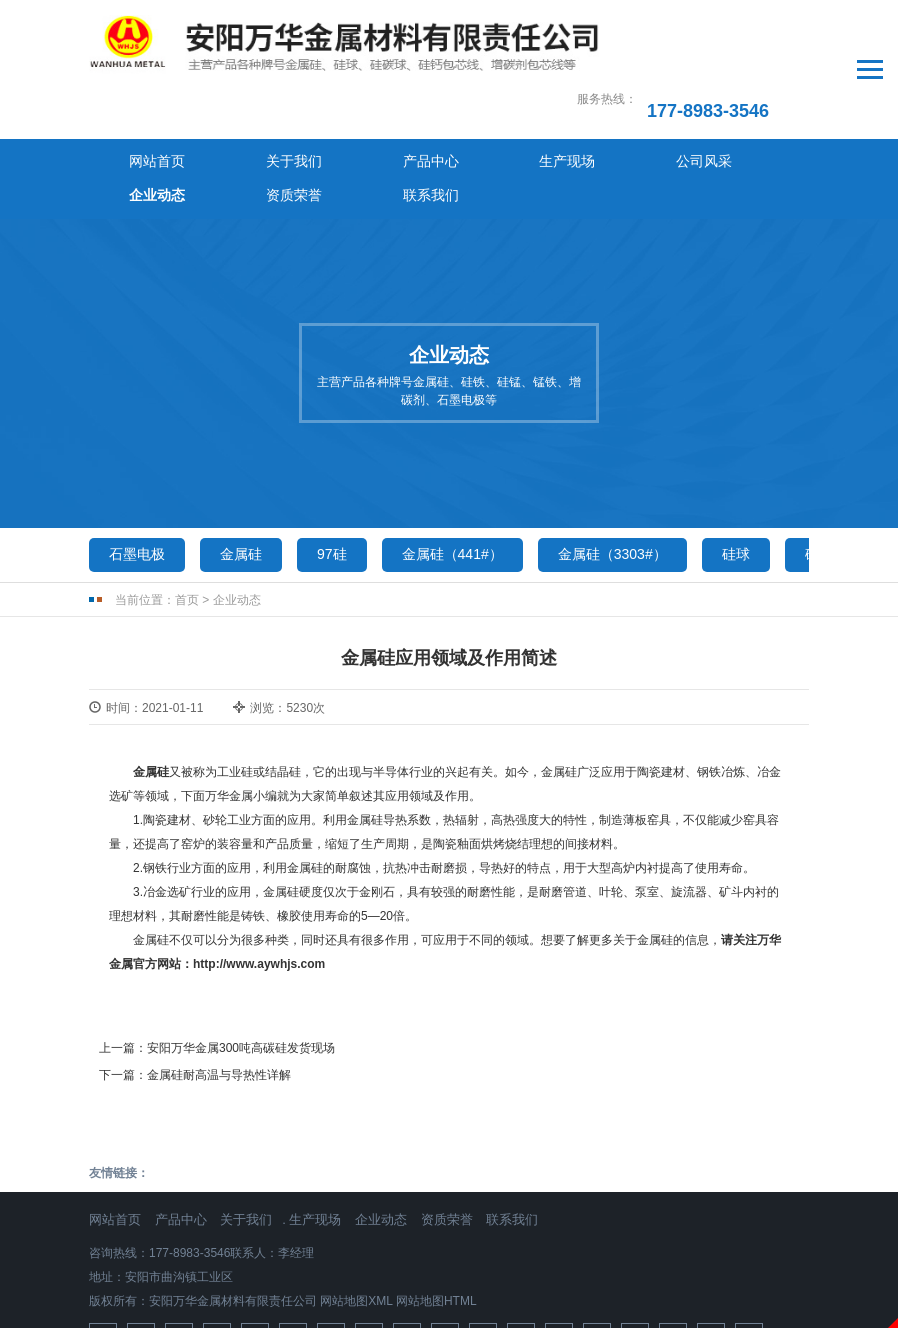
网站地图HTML (436, 1210)
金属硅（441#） (452, 463)
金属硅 (241, 463)
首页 (187, 509)
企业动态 (584, 104)
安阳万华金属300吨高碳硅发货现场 (241, 958)
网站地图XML (356, 1210)
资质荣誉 (674, 104)
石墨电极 (137, 463)
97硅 (332, 463)
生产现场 (404, 104)
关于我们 (224, 104)
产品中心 (314, 104)
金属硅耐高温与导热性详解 (219, 985)
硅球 (736, 463)
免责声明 (449, 1317)
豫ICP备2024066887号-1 (448, 1292)
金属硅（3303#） (612, 463)
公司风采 (494, 104)
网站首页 (134, 104)
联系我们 (764, 104)
